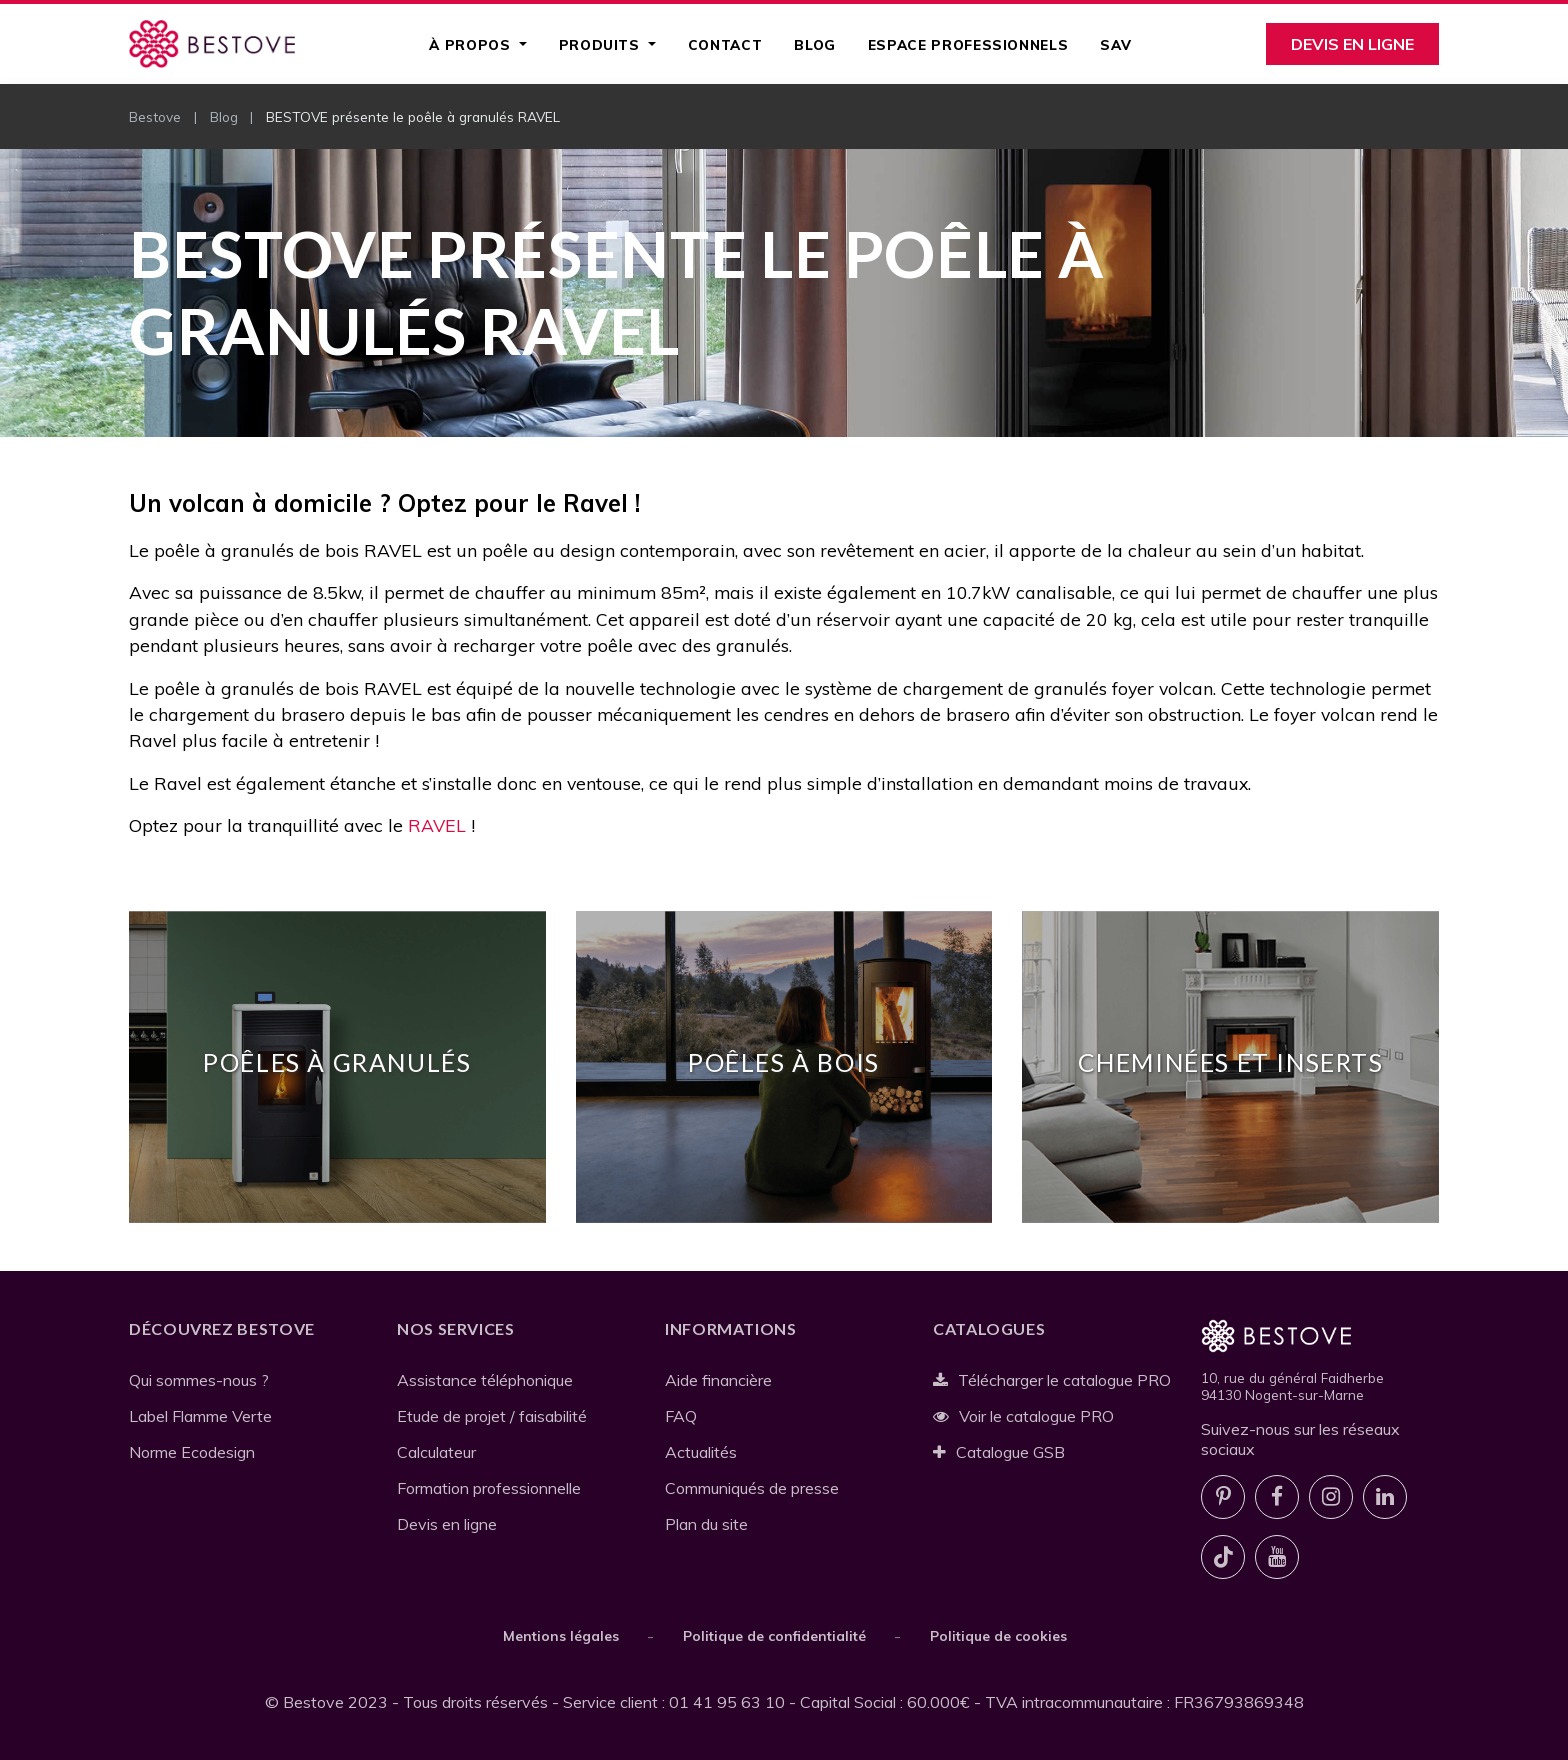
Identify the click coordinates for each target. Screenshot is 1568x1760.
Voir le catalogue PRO (1023, 1416)
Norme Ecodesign (192, 1452)
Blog (815, 44)
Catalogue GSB (999, 1452)
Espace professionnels (968, 44)
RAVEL (437, 825)
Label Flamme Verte (200, 1416)
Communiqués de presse (752, 1488)
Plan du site (706, 1524)
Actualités (701, 1452)
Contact (725, 44)
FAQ (681, 1416)
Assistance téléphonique (485, 1380)
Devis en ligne (1352, 44)
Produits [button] (602, 44)
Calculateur (436, 1452)
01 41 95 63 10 (727, 1702)
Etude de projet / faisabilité (492, 1416)
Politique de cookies (998, 1635)
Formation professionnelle (489, 1488)
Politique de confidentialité (774, 1635)
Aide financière (718, 1380)
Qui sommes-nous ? (199, 1380)
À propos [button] (472, 44)
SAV (1115, 44)
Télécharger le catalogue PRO (1052, 1380)
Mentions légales (561, 1635)
